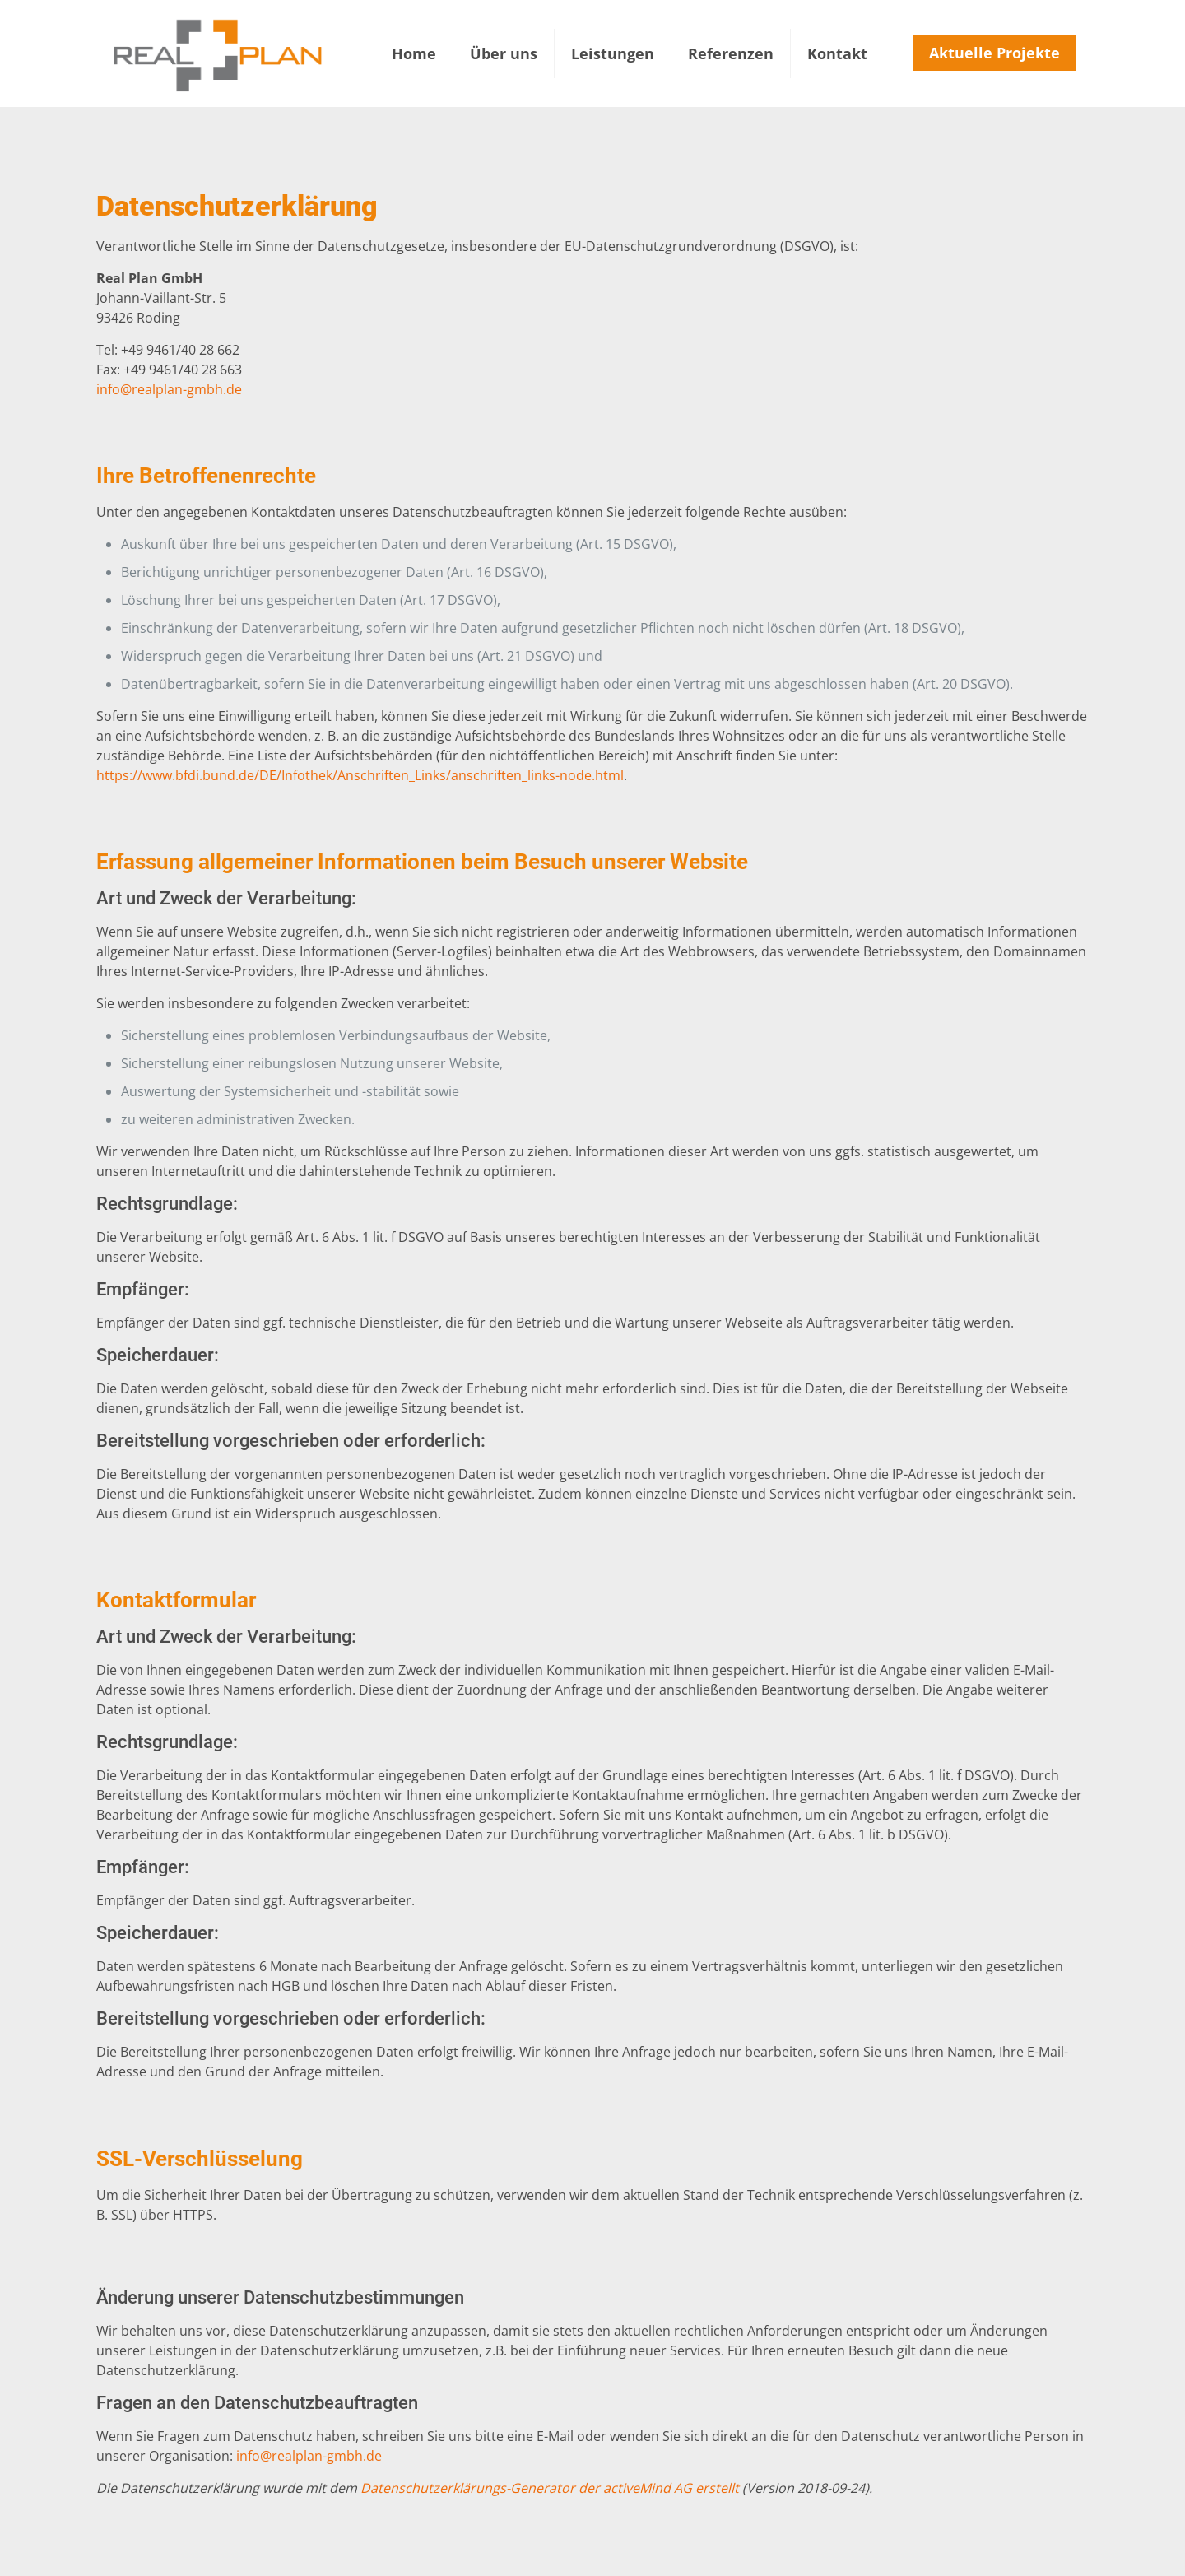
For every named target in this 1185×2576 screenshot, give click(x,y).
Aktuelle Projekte (994, 53)
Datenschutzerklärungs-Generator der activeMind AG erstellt (549, 2488)
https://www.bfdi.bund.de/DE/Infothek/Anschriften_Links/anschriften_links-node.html (360, 775)
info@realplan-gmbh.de (169, 389)
